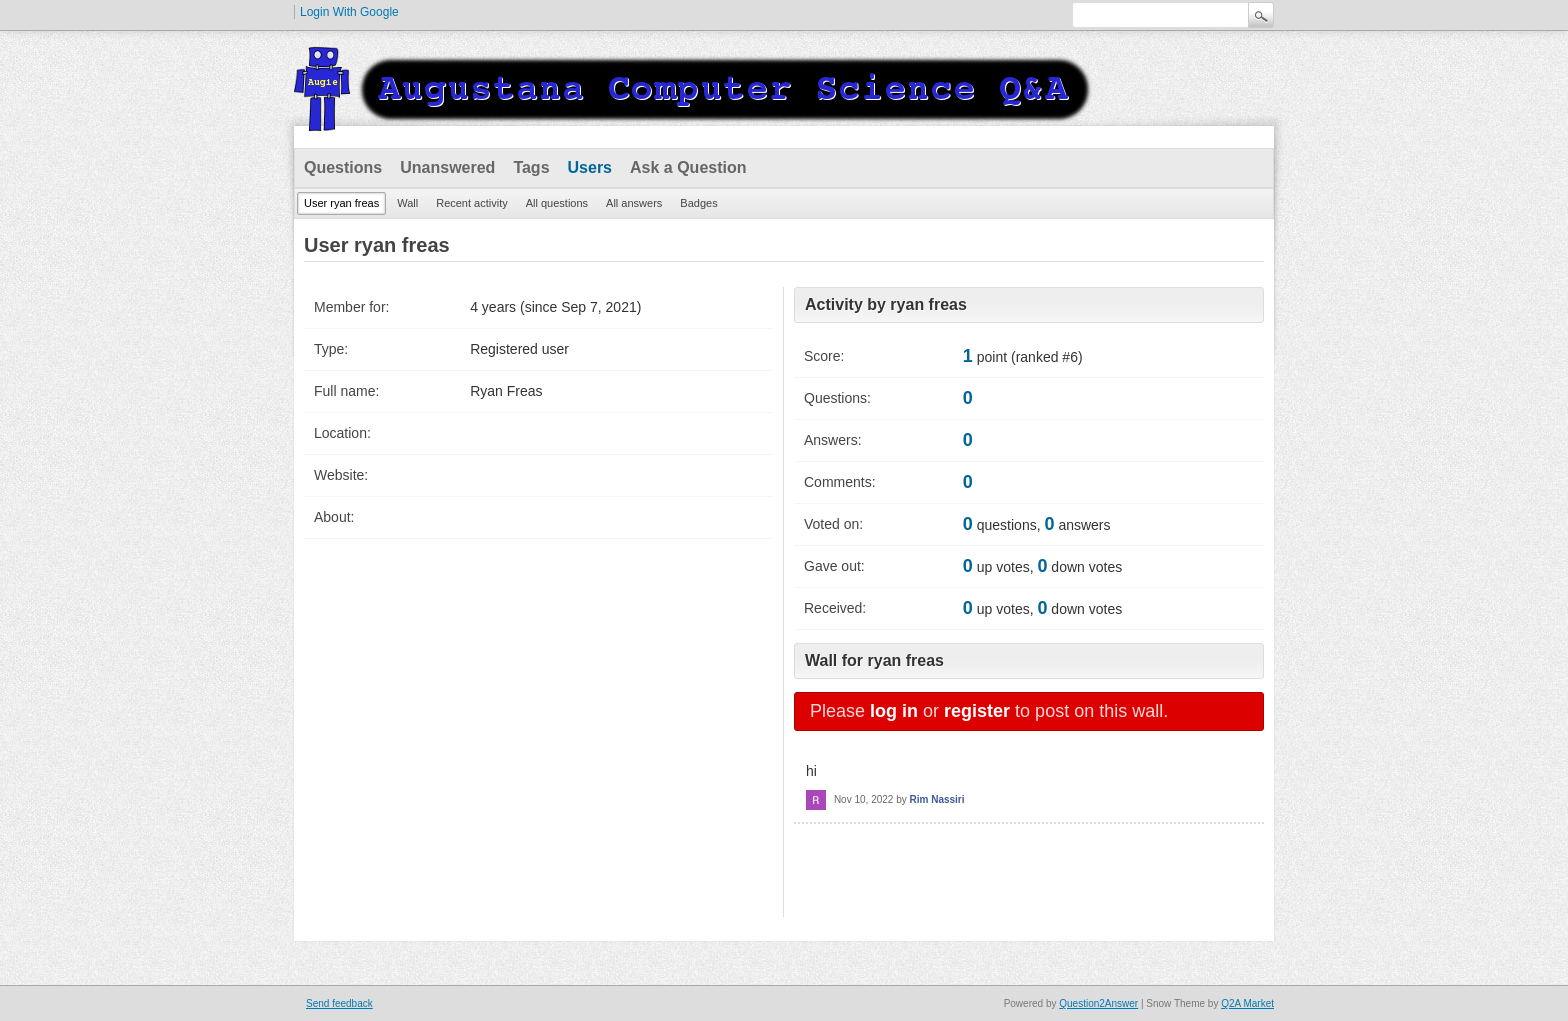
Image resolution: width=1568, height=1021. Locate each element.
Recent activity (472, 203)
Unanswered (447, 167)
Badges (698, 203)
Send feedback (339, 1003)
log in (894, 711)
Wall (407, 203)
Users (590, 167)
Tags (531, 167)
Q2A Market (1247, 1003)
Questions (343, 167)
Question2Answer (1098, 1003)
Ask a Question (688, 167)
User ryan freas (341, 203)
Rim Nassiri (937, 799)
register (977, 711)
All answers (634, 203)
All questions (557, 203)
